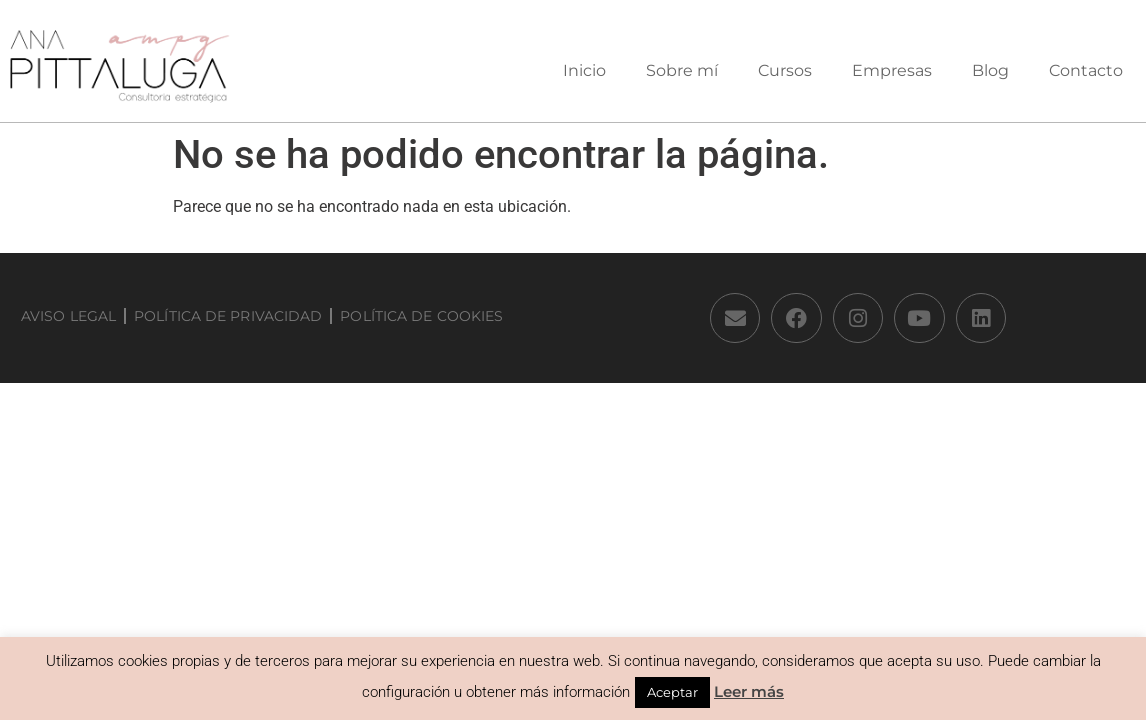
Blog (990, 70)
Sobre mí (682, 70)
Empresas (892, 70)
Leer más (749, 691)
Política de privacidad (228, 316)
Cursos (785, 70)
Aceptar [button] (672, 692)
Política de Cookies (421, 316)
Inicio (584, 70)
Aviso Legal (68, 316)
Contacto (1086, 70)
